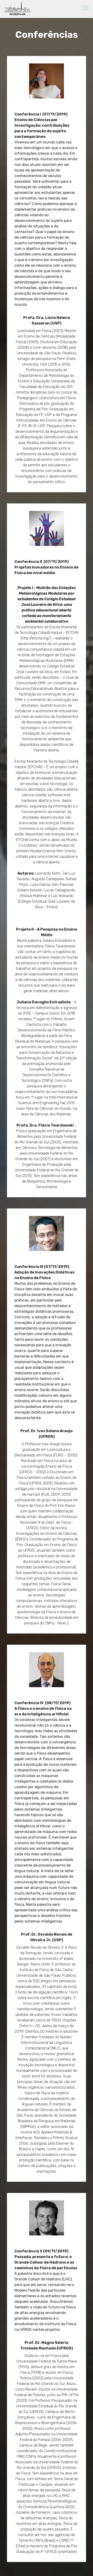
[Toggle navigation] (85, 8)
